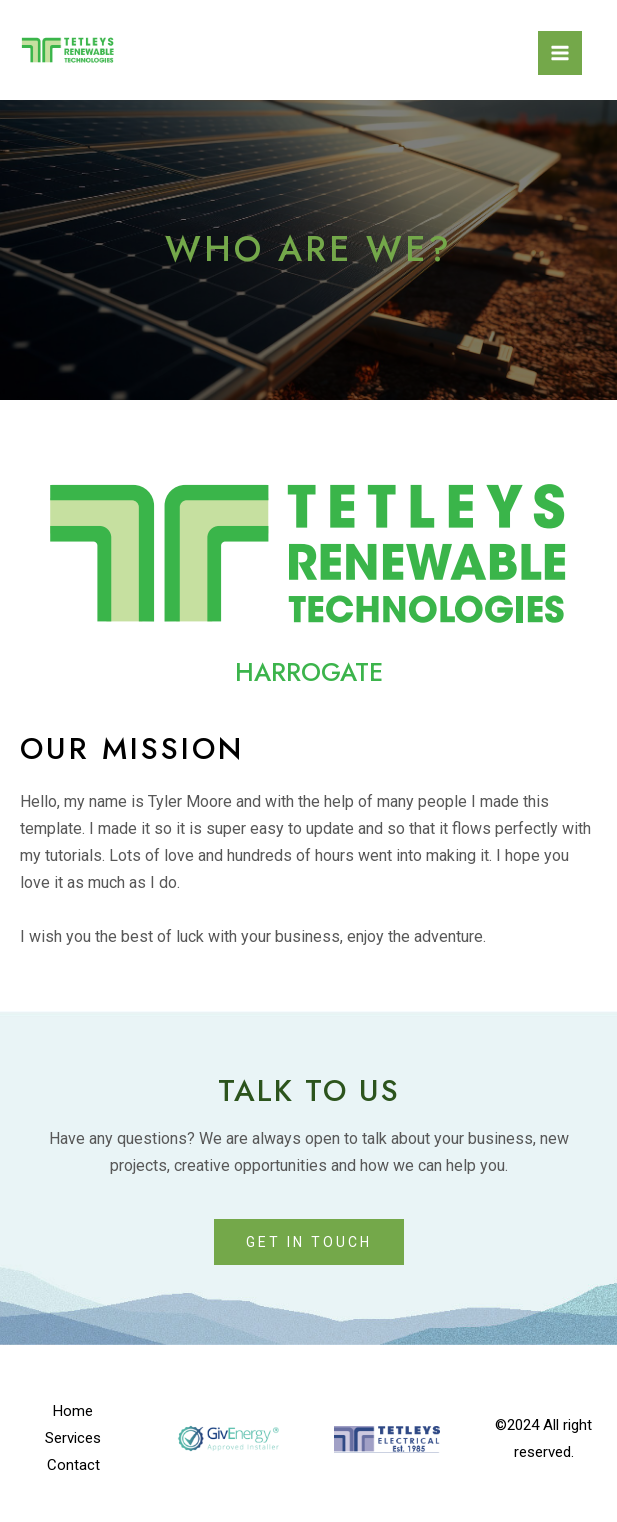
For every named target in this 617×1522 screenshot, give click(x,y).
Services (73, 1438)
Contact (73, 1465)
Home (73, 1411)
